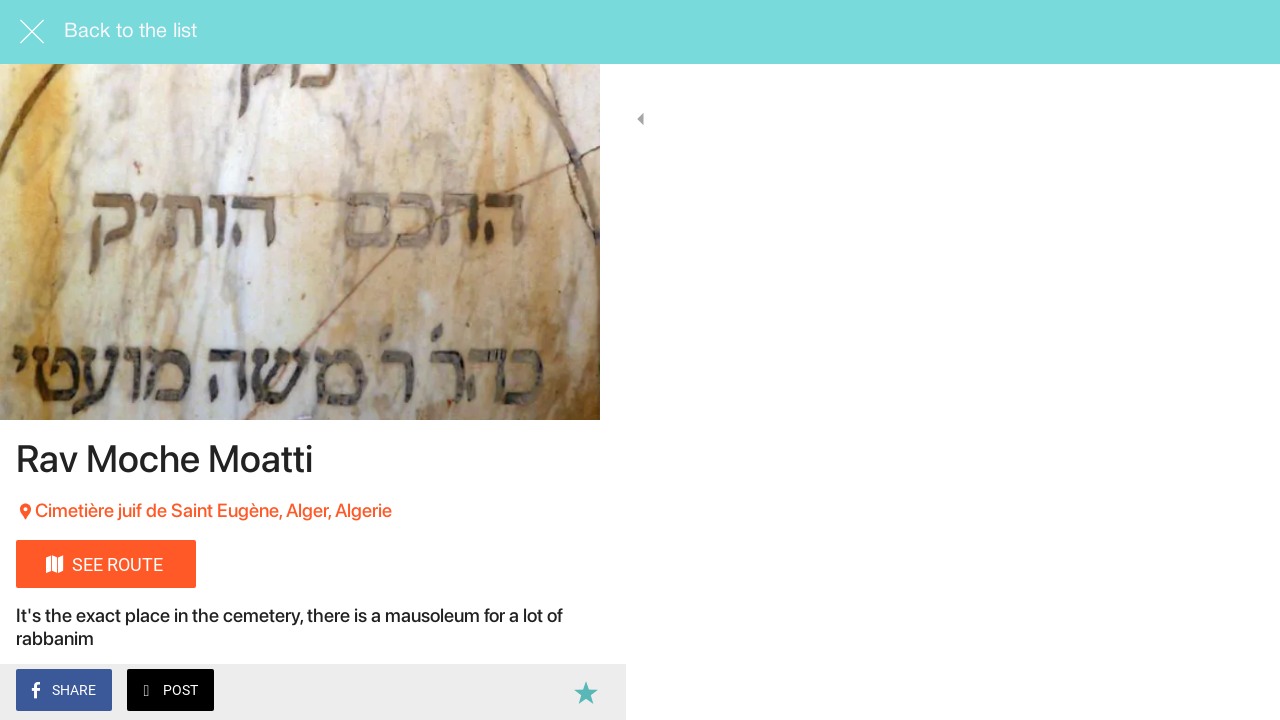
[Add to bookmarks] (560, 692)
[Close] (32, 32)
